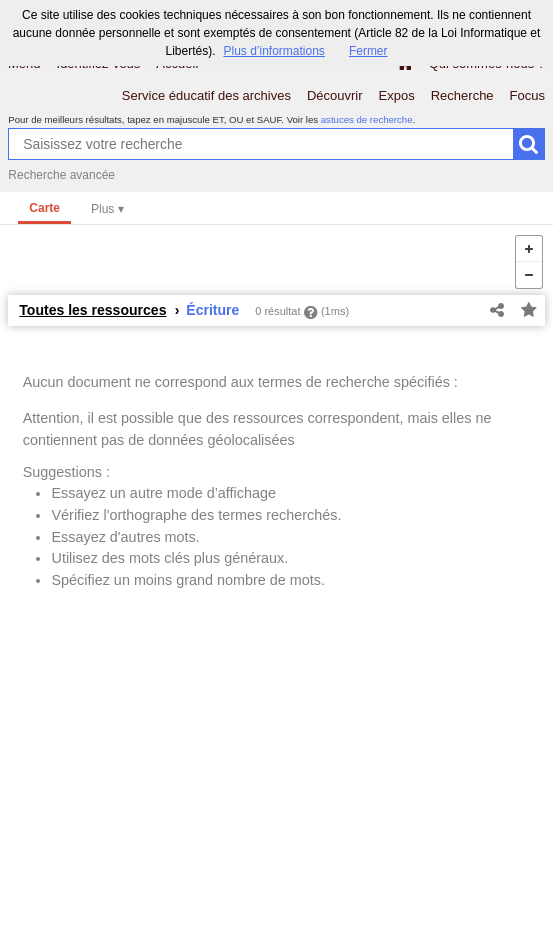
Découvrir (335, 95)
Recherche (462, 95)
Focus (527, 95)
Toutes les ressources (92, 310)
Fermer (368, 51)
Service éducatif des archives (206, 95)
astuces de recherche (367, 119)
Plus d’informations (273, 51)
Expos (397, 95)
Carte (44, 208)
